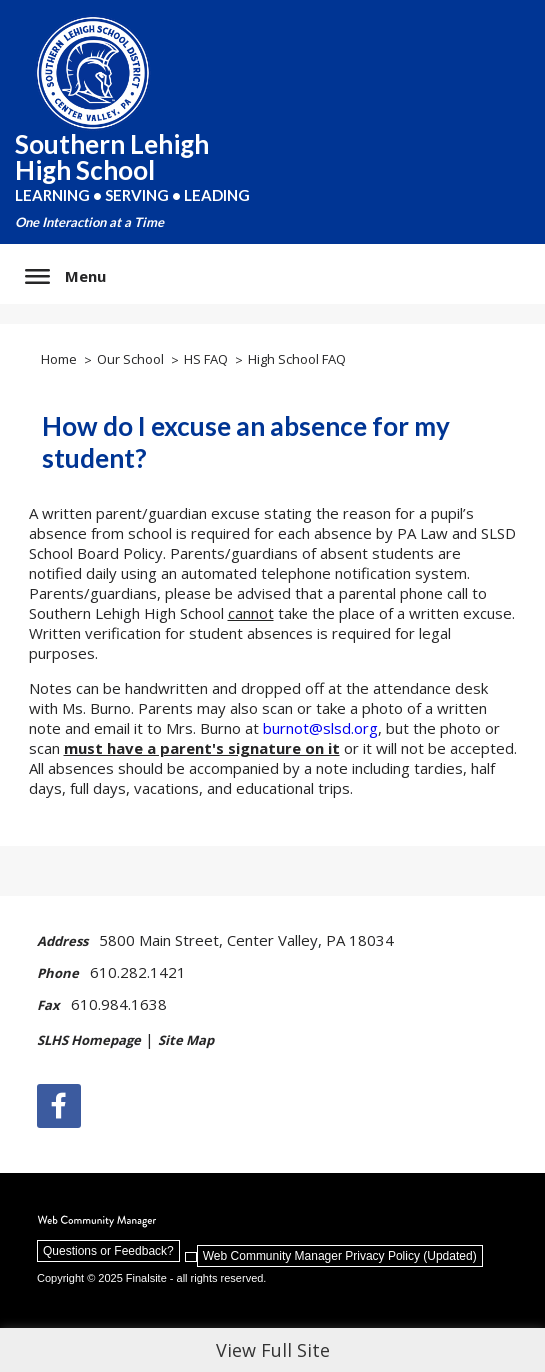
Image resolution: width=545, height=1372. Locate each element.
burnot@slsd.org (320, 728)
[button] (65, 276)
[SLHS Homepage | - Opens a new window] (95, 1049)
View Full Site (273, 1350)
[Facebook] (59, 1106)
